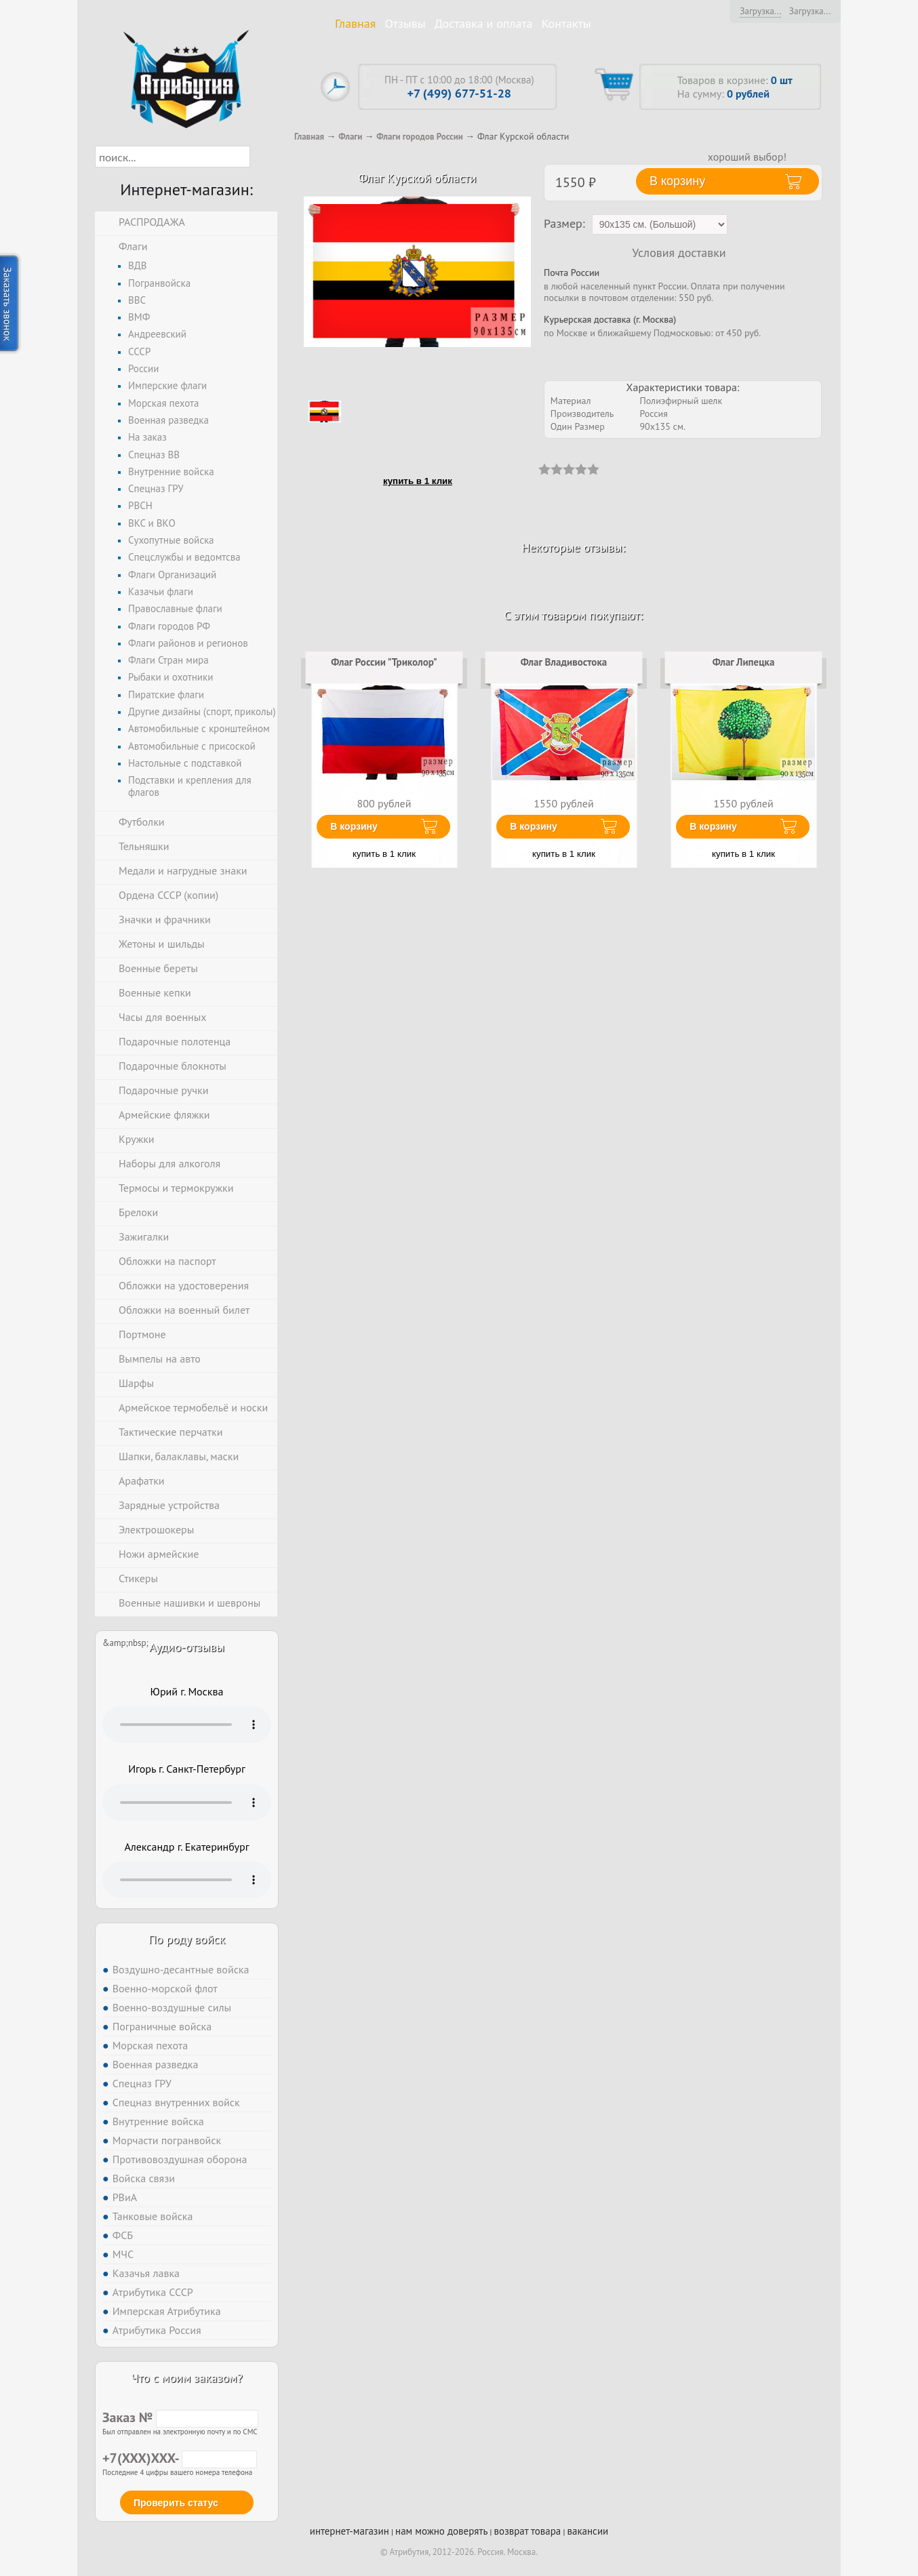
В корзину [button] (677, 181)
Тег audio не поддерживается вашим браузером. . (186, 1724)
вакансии (587, 2530)
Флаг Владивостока (564, 662)
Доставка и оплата (484, 23)
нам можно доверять (441, 2530)
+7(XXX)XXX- (179, 2458)
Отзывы (405, 23)
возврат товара (527, 2530)
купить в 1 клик (417, 481)
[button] (262, 156)
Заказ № (180, 2417)
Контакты (566, 23)
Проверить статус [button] (176, 2502)
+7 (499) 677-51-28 (459, 93)
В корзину (354, 826)
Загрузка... (760, 11)
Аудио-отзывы (186, 1647)
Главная (355, 23)
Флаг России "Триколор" (384, 662)
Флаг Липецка (744, 662)
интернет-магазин (349, 2530)
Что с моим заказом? (186, 2378)
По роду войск (186, 1939)
